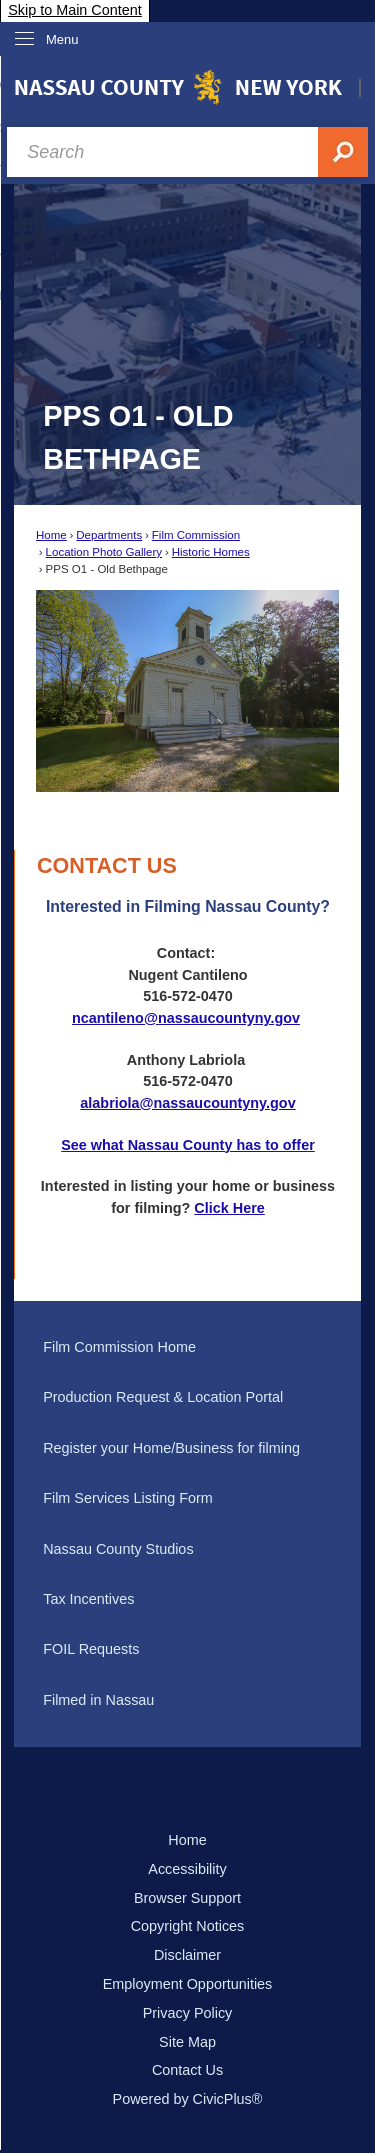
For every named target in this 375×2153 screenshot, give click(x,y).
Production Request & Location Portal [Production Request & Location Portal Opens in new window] (163, 1397)
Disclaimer (187, 1955)
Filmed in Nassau (98, 1700)
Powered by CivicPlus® (188, 2099)
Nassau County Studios (118, 1549)
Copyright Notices (188, 1926)
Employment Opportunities (188, 1984)
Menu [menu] (62, 39)
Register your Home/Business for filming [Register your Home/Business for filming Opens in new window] (171, 1448)
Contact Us (187, 2070)
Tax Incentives (88, 1599)
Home (51, 535)
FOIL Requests (91, 1649)
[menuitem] (187, 1348)
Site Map (187, 2042)
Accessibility (187, 1869)
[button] (296, 691)
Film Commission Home (119, 1347)
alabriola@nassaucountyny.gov (187, 1103)
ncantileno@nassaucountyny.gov (186, 1018)
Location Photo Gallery (104, 552)
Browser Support (187, 1898)
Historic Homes (211, 552)
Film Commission (196, 535)
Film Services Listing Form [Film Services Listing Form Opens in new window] (128, 1498)
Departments (109, 535)
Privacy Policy (188, 2013)
